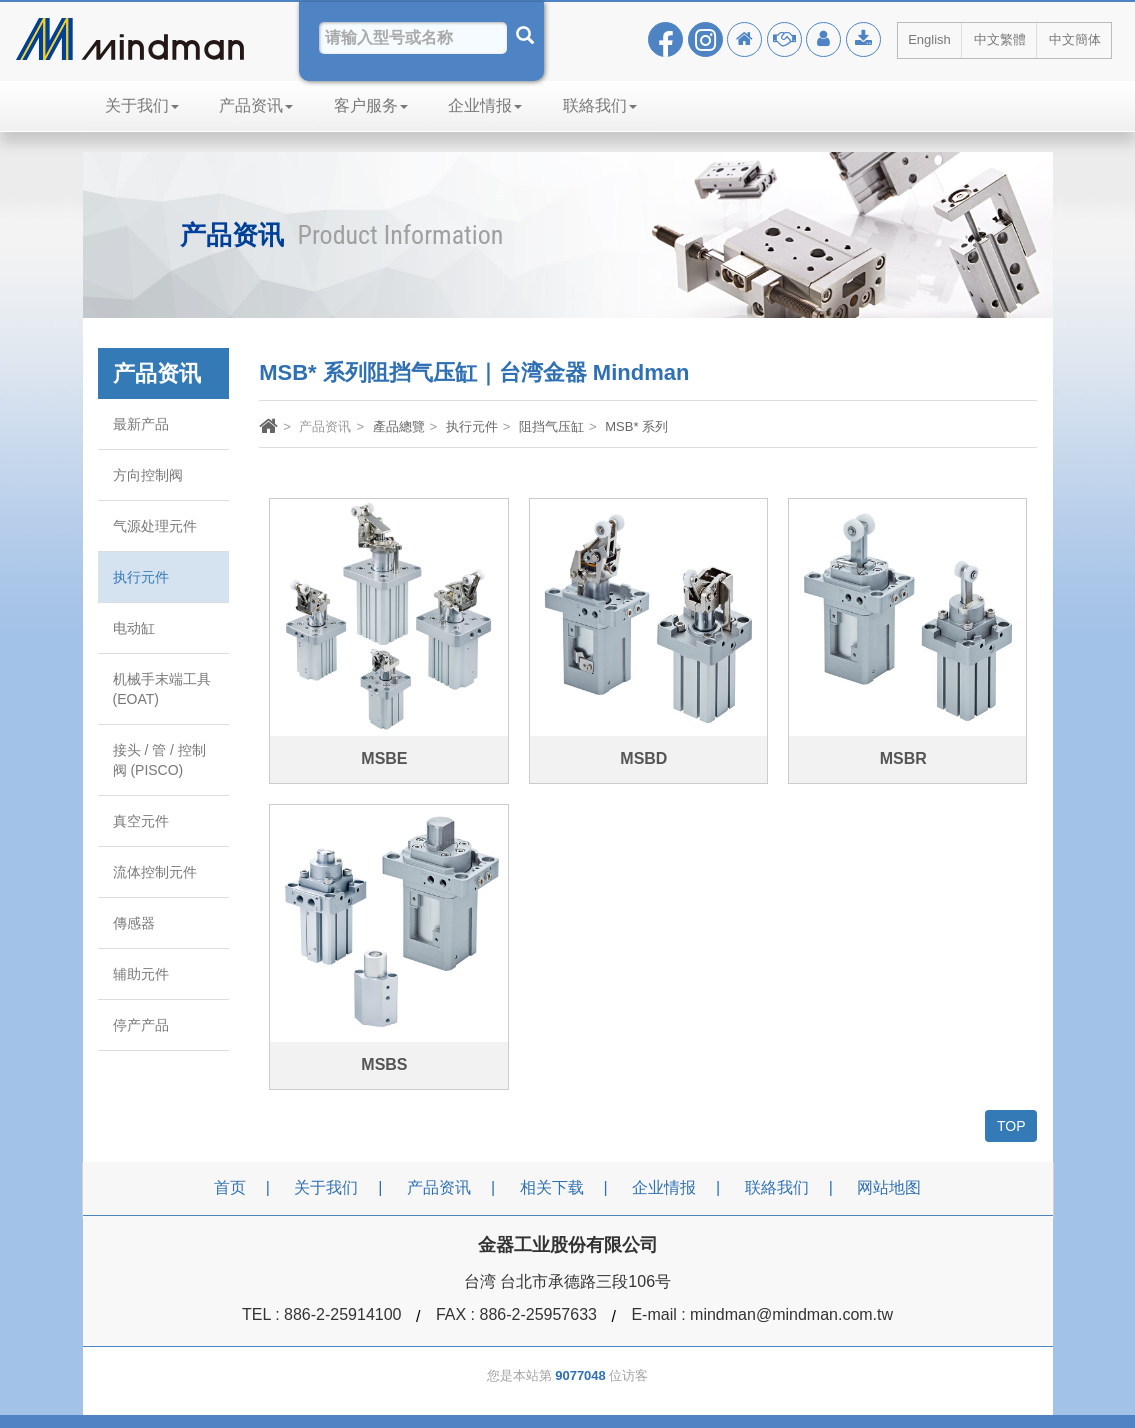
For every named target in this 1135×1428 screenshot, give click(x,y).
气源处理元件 (155, 526)
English (929, 39)
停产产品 (141, 1025)
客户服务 (371, 105)
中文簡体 (1075, 39)
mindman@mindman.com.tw (791, 1314)
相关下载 (552, 1187)
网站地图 (889, 1187)
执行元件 (141, 577)
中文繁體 (1000, 39)
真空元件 (141, 821)
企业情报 (485, 105)
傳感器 (134, 923)
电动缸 (134, 628)
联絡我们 (600, 105)
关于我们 (142, 105)
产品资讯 (256, 105)
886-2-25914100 (342, 1314)
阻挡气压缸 (551, 426)
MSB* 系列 (636, 426)
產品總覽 (399, 426)
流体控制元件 (155, 872)
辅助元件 (141, 974)
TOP (1011, 1126)
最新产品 (141, 424)
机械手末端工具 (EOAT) (162, 689)
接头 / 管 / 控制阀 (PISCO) (159, 760)
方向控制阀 (148, 475)
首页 (230, 1187)
